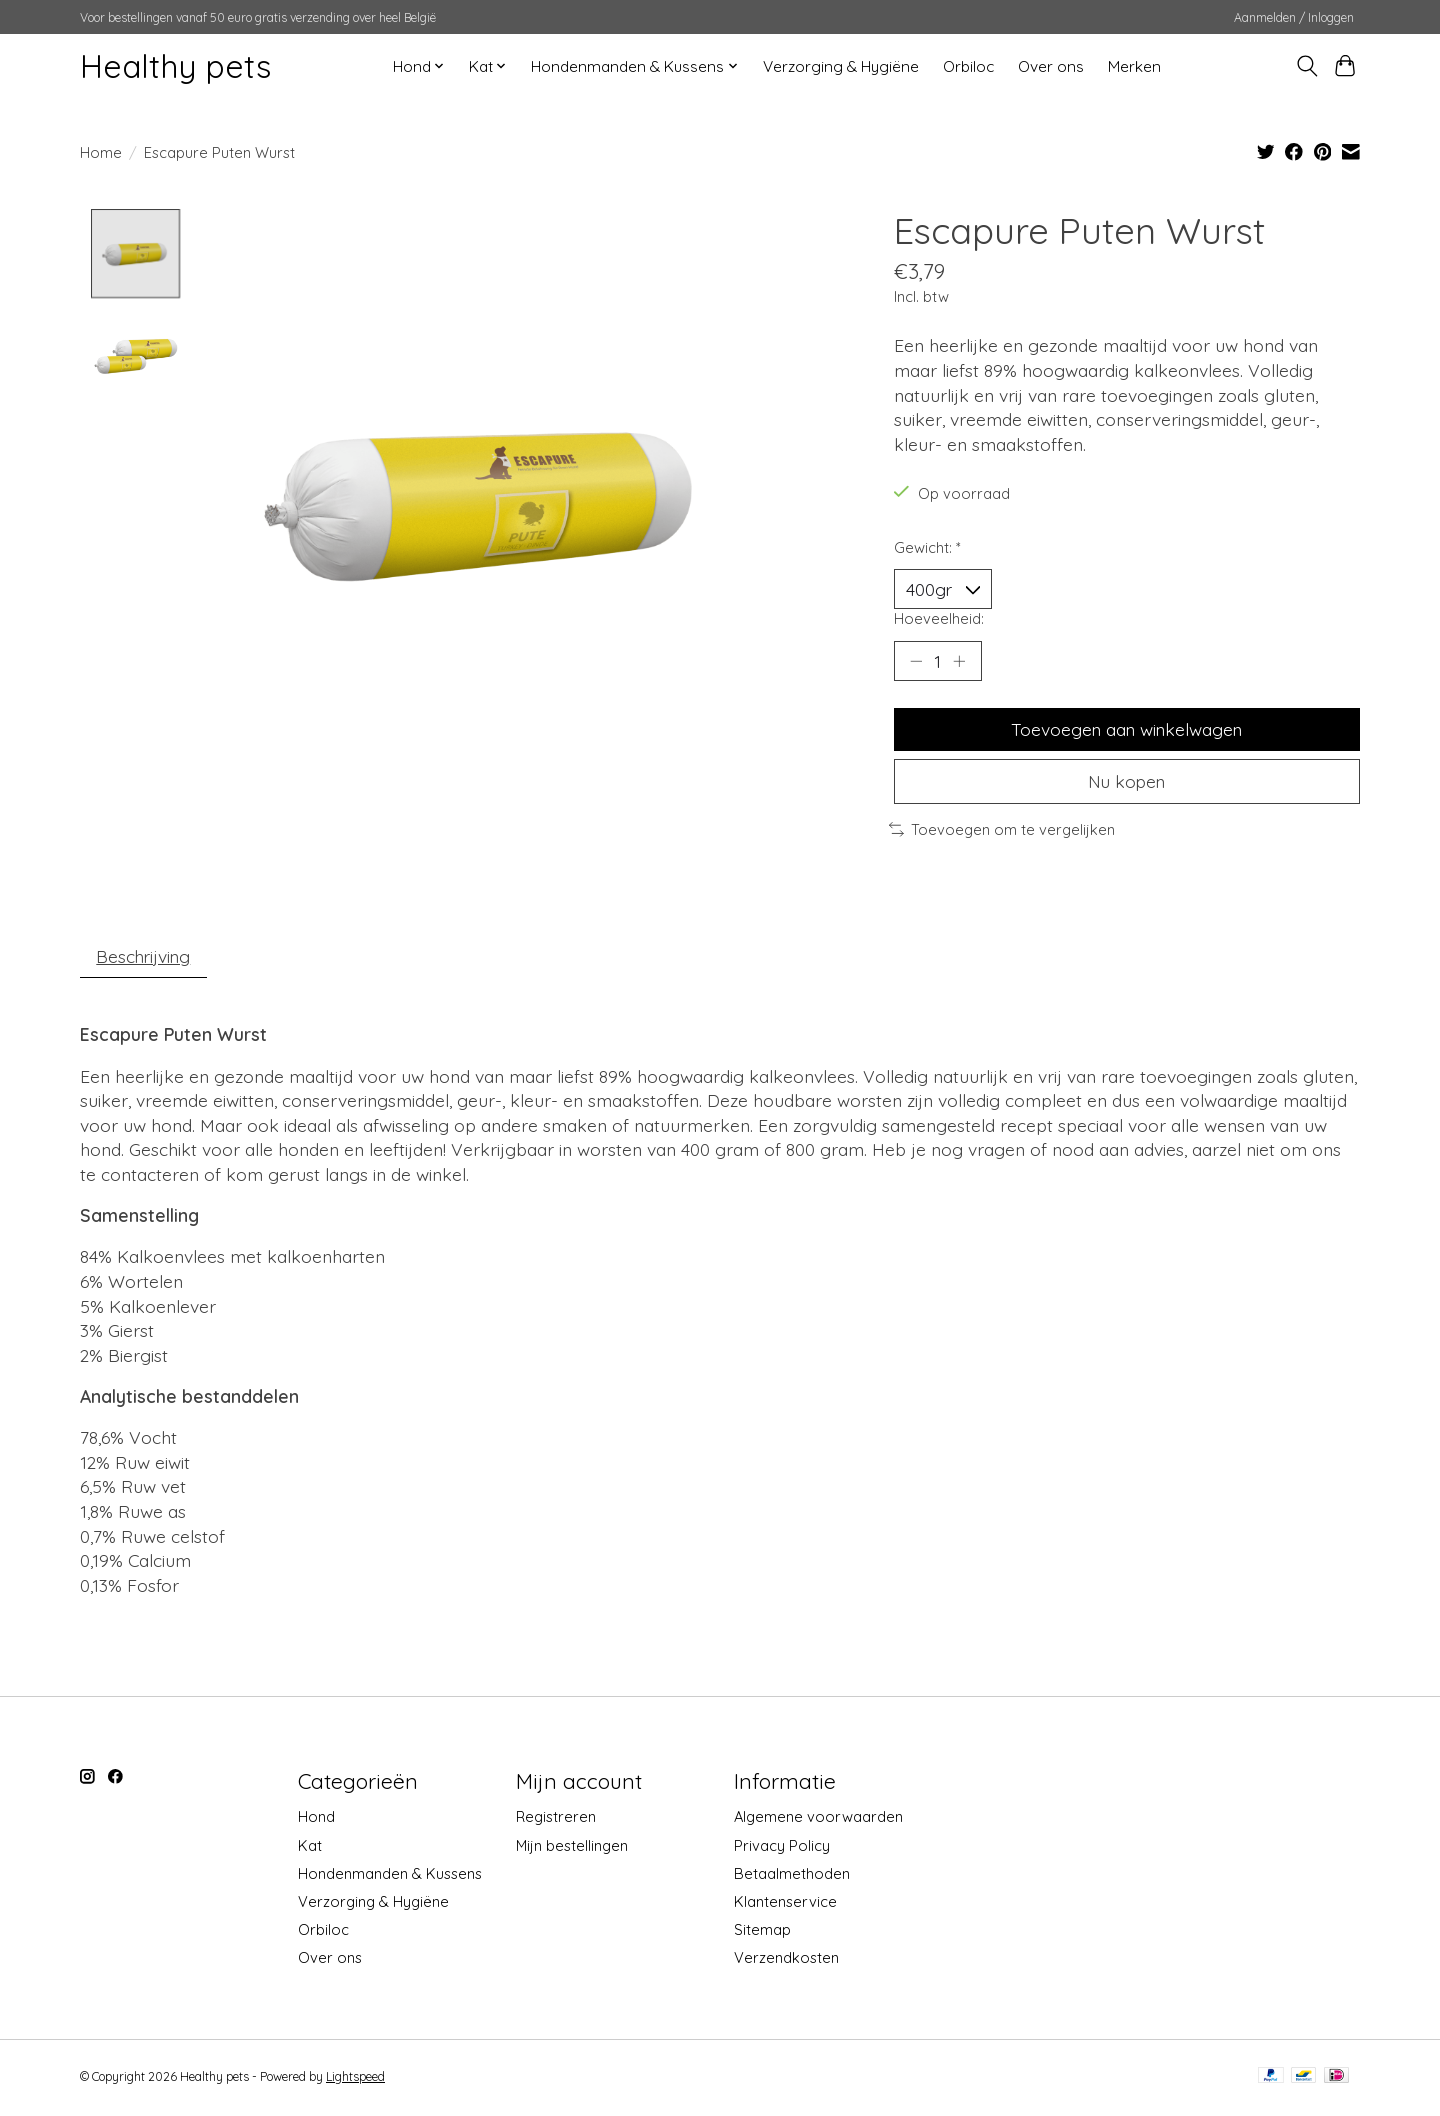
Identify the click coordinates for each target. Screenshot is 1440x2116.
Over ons (1051, 66)
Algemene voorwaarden (818, 1818)
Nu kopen (1127, 782)
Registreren (556, 1818)
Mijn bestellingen (572, 1846)
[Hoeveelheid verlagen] (916, 661)
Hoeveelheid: (939, 618)
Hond (316, 1818)
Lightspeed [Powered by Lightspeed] (355, 2078)
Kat (310, 1846)
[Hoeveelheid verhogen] (960, 661)
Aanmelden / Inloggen (1294, 17)
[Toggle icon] (1306, 66)
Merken (1134, 66)
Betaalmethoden (792, 1875)
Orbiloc (968, 66)
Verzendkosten (786, 1959)
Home (101, 152)
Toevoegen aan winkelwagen (1126, 730)
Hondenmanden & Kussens (390, 1875)
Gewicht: (927, 547)
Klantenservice (785, 1903)
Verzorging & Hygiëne (841, 66)
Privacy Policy (782, 1846)
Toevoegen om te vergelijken (1002, 831)
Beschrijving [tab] (145, 957)
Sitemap (762, 1931)
